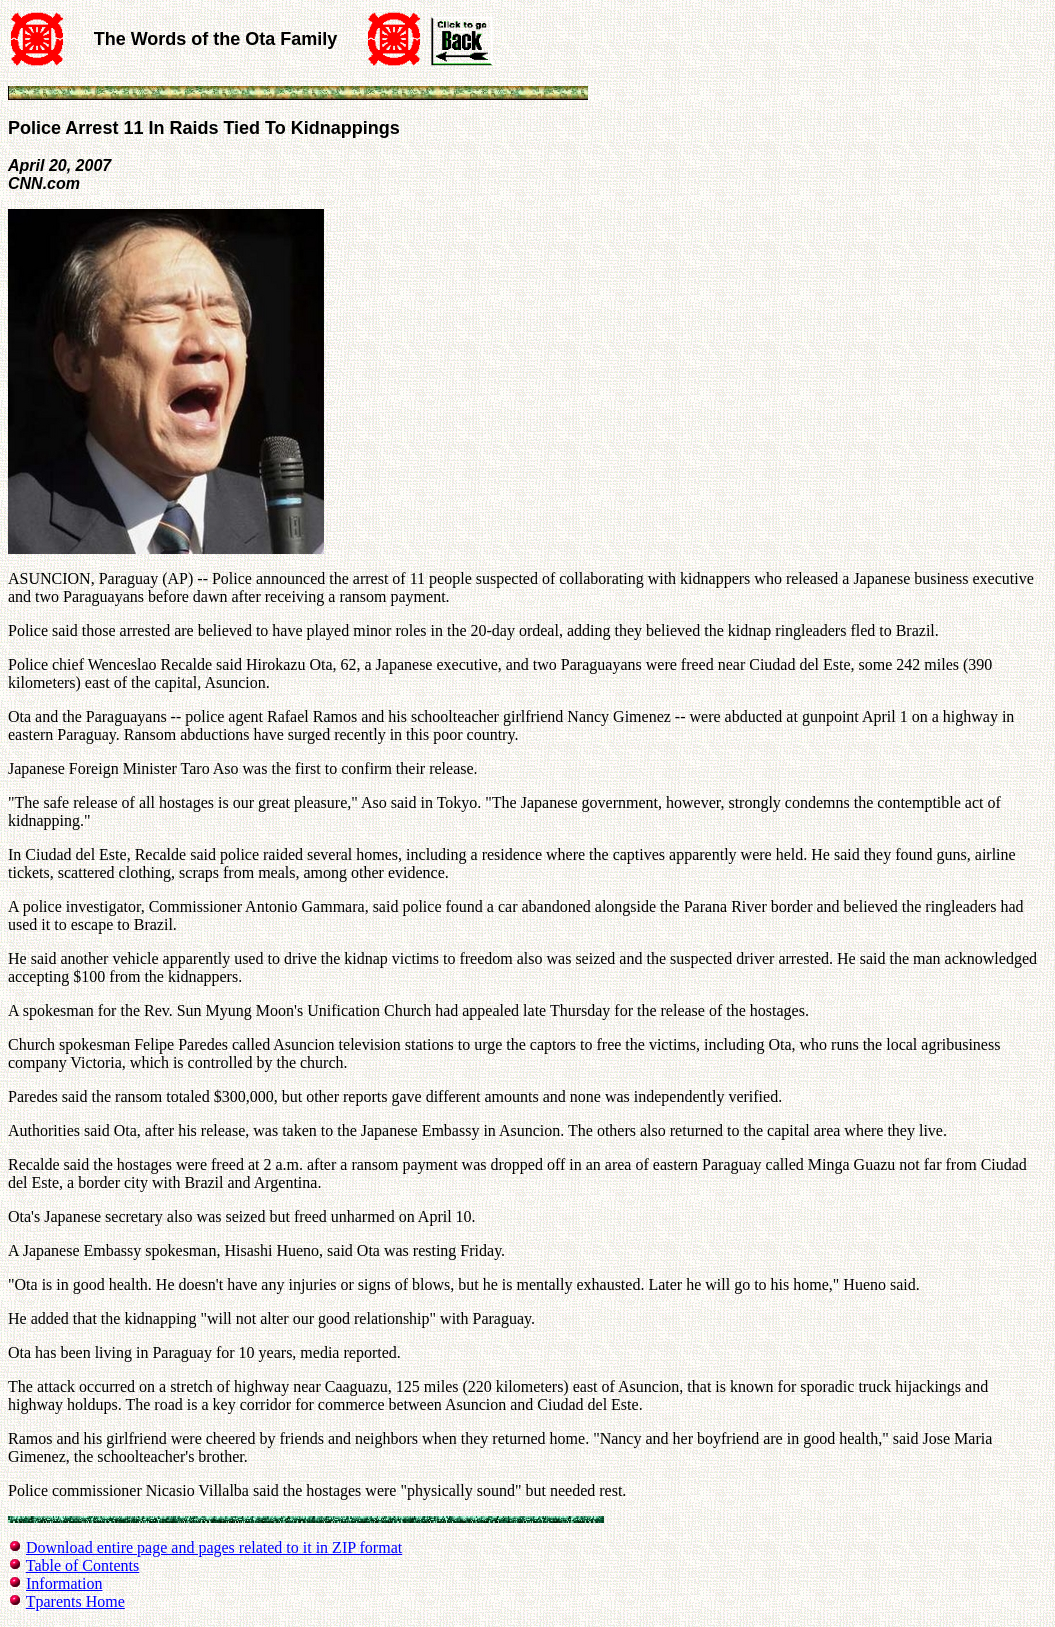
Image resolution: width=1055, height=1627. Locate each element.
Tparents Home (75, 1601)
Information (64, 1583)
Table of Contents (83, 1565)
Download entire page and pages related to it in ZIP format (214, 1547)
